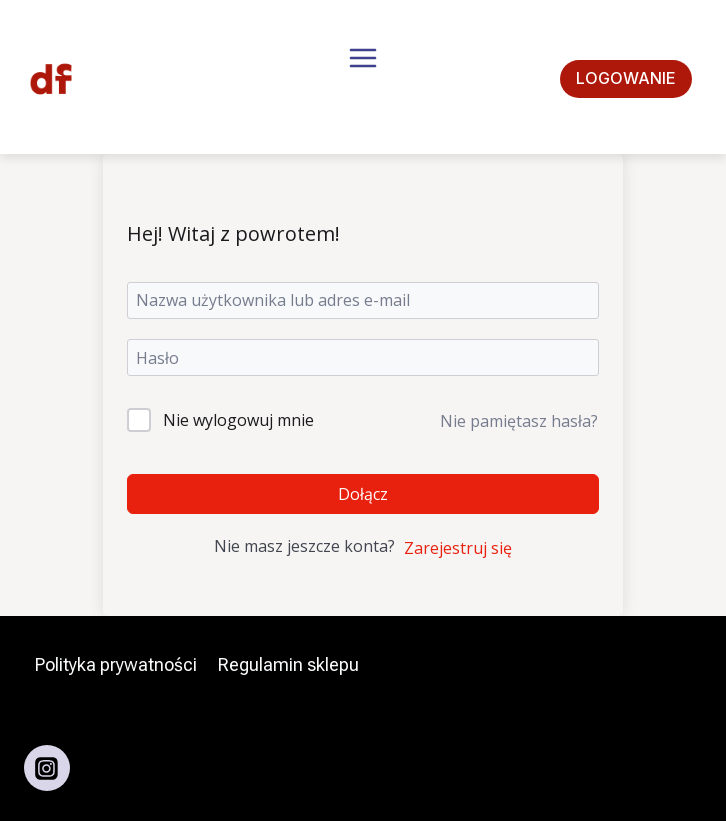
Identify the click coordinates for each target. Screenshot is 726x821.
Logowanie (626, 78)
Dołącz (363, 494)
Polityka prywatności (116, 664)
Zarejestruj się (458, 548)
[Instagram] (47, 768)
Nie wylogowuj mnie (238, 420)
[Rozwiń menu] (362, 79)
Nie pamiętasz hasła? (519, 421)
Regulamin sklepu (288, 664)
